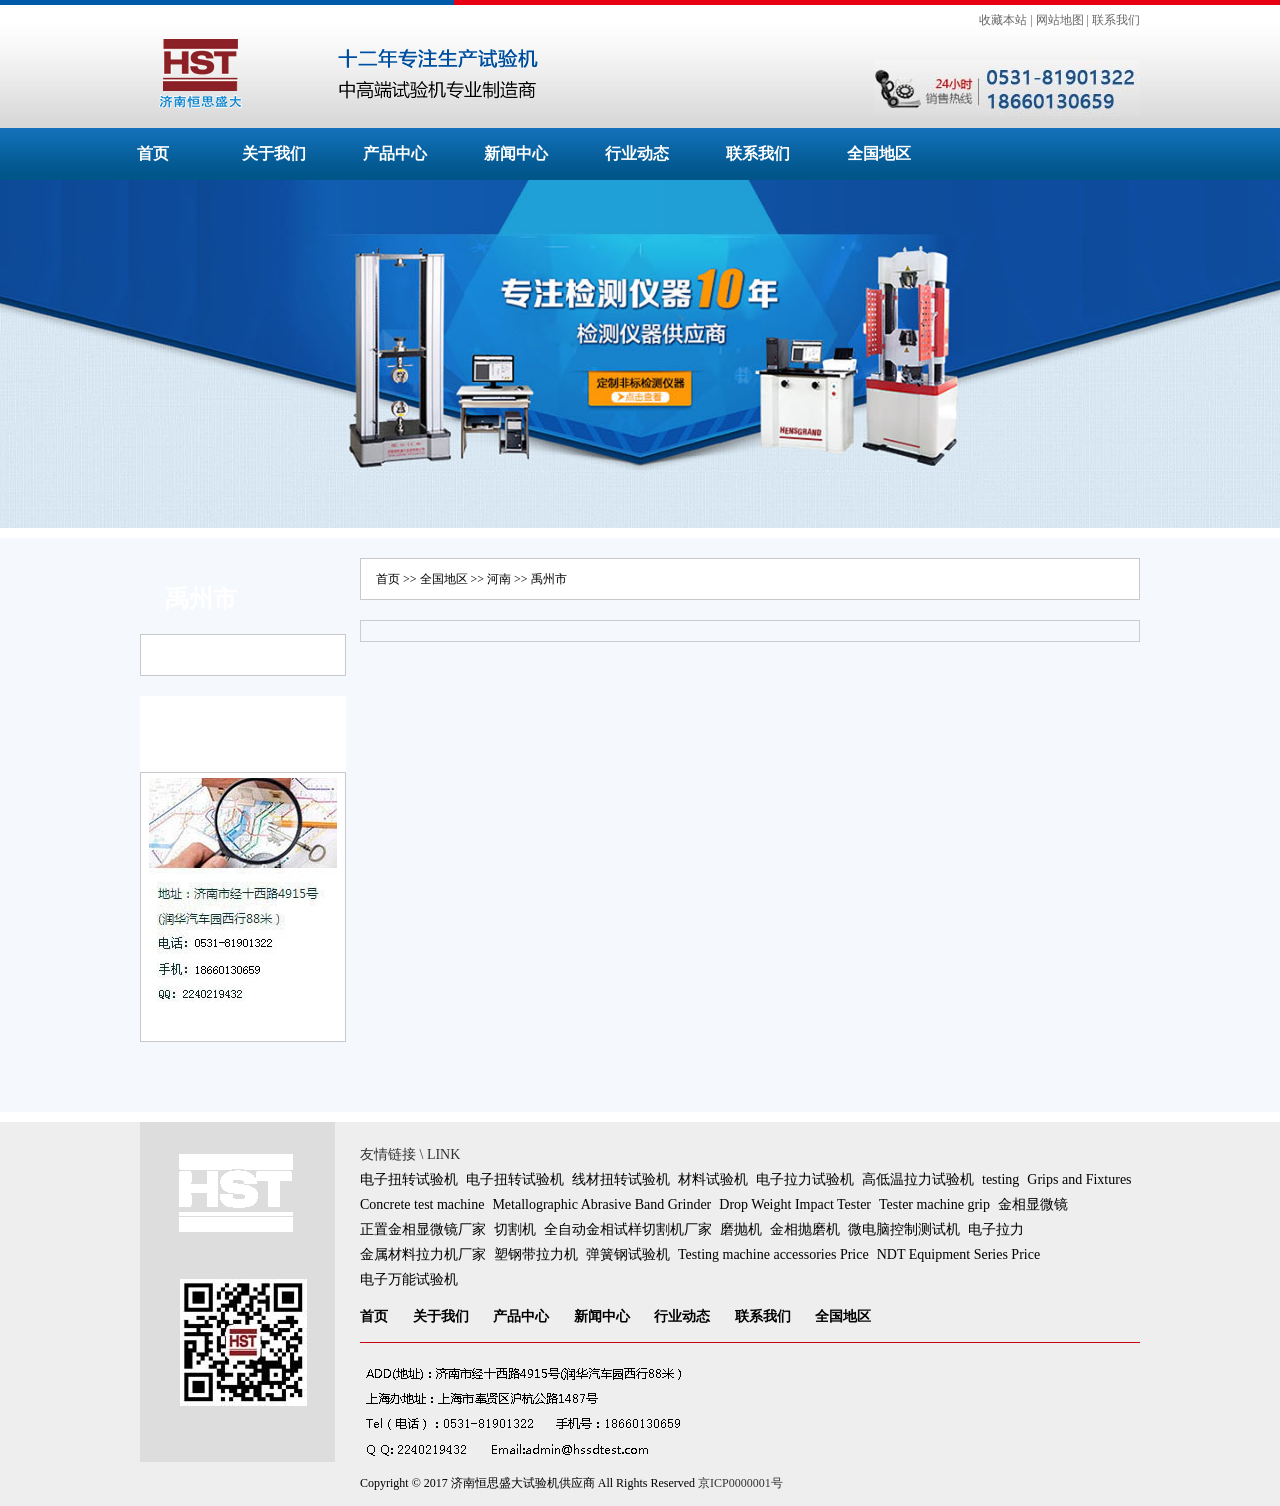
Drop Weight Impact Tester (795, 1204)
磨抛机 (741, 1229)
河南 (499, 579)
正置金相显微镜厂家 (423, 1229)
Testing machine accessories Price (773, 1254)
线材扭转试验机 (621, 1179)
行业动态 (637, 153)
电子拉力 (996, 1229)
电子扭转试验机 (409, 1179)
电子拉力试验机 (805, 1179)
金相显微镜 (1033, 1204)
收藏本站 (1003, 20)
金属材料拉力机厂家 (423, 1254)
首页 (153, 153)
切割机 (515, 1229)
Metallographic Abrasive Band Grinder (601, 1204)
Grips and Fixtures (1079, 1179)
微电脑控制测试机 (904, 1229)
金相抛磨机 (805, 1229)
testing (1000, 1179)
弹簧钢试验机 (628, 1254)
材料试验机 (713, 1179)
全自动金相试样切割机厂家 (628, 1229)
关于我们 (274, 153)
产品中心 (395, 153)
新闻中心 (516, 153)
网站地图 (1060, 20)
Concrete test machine (422, 1204)
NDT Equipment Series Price (958, 1254)
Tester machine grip (934, 1204)
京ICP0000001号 (740, 1483)
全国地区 (879, 153)
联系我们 (1116, 20)
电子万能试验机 (409, 1279)
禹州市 (549, 579)
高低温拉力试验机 (918, 1179)
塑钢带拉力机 (536, 1254)
